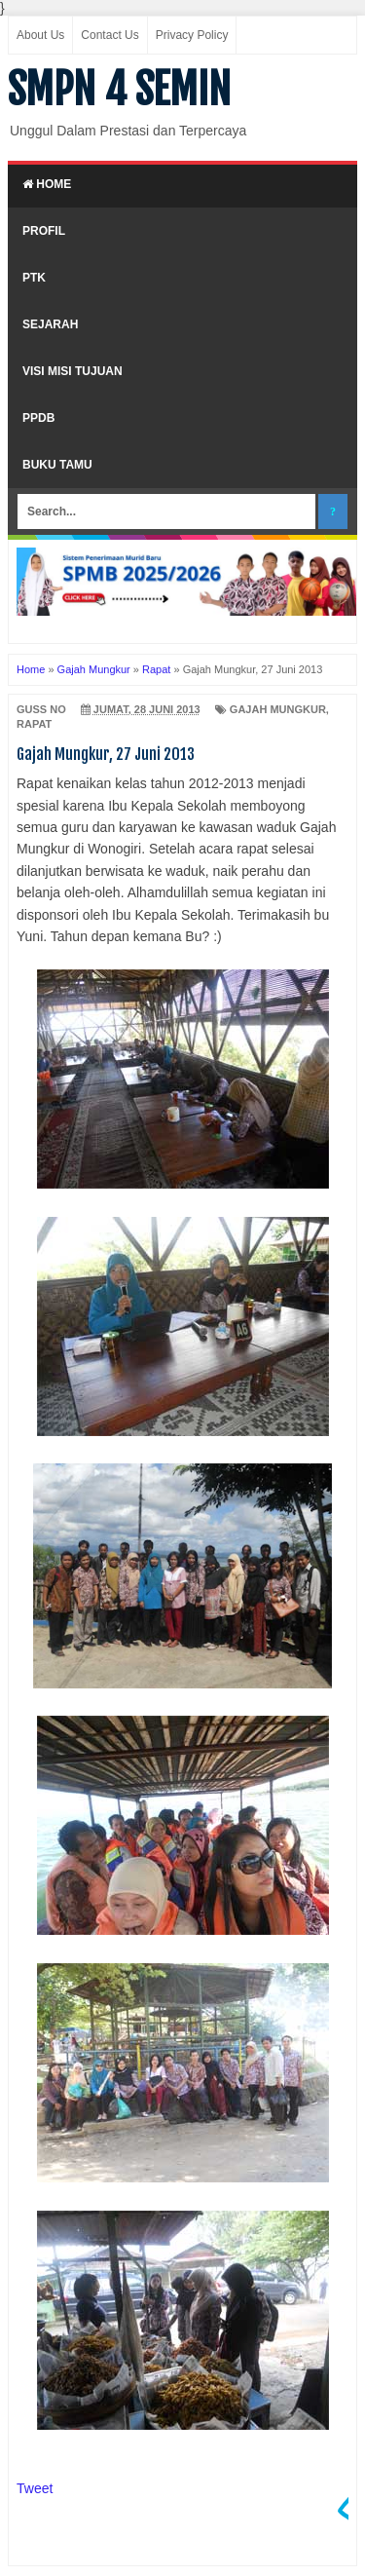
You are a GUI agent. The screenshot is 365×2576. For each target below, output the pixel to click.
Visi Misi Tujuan (72, 371)
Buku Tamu (57, 465)
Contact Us (109, 35)
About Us (40, 35)
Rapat (34, 724)
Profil (43, 231)
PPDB (38, 418)
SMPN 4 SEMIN (119, 89)
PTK (34, 277)
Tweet (35, 2488)
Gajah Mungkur (278, 709)
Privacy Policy (192, 35)
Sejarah (50, 324)
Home (46, 184)
